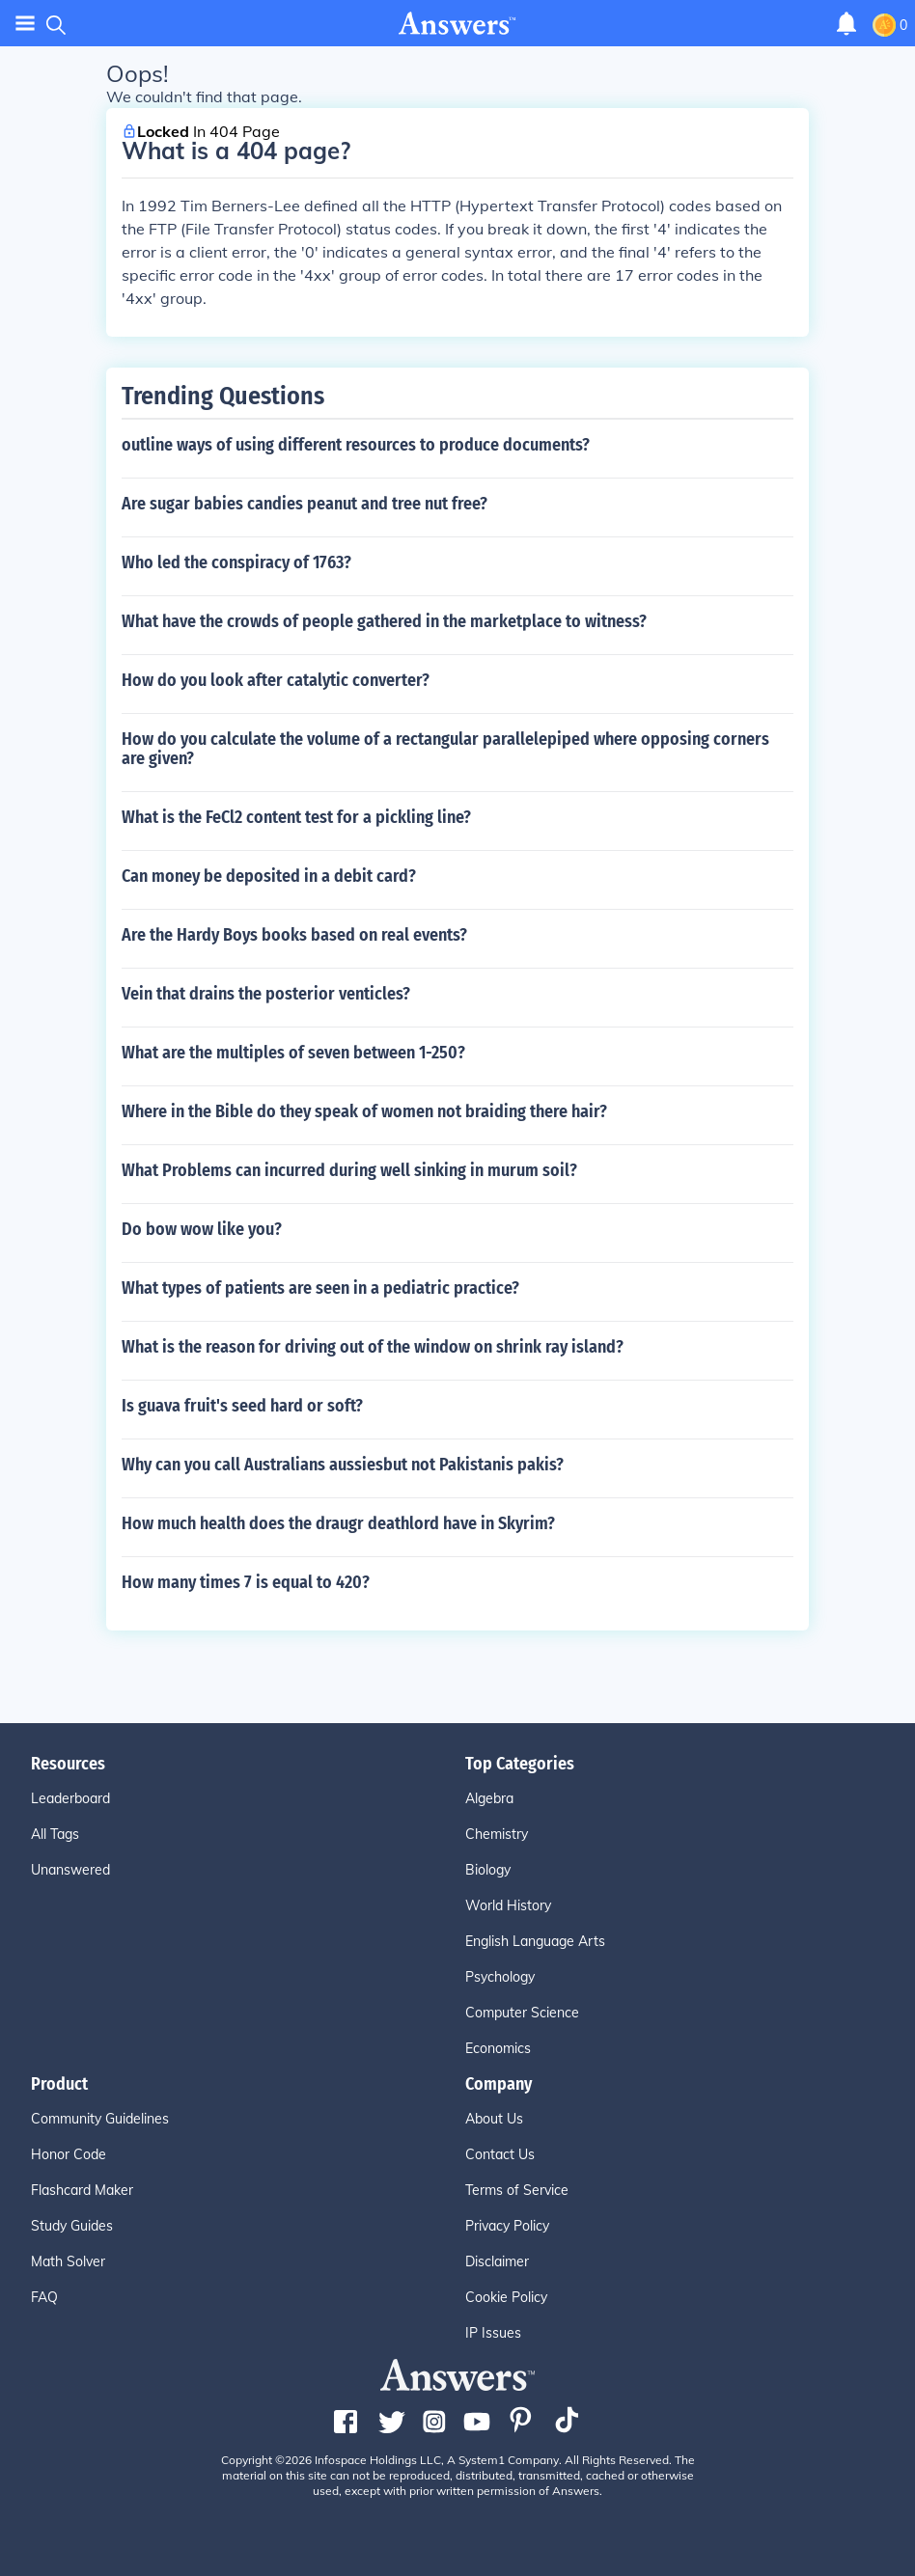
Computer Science (522, 2012)
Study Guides (72, 2225)
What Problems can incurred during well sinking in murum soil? (349, 1170)
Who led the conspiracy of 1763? (236, 562)
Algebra (489, 1798)
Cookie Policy (506, 2297)
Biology (488, 1869)
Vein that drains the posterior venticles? (266, 993)
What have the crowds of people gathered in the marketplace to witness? (384, 621)
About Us (494, 2118)
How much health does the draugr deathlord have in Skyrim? (338, 1523)
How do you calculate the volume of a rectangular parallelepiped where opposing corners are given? (445, 748)
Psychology (500, 1977)
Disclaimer (497, 2261)
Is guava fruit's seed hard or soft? (242, 1405)
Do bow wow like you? (202, 1229)
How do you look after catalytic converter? (276, 680)
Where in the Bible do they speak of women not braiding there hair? (364, 1111)
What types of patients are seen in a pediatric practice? (320, 1288)
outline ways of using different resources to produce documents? (356, 444)
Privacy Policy (507, 2225)
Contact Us (500, 2154)
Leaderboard (70, 1798)
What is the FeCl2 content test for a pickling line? (296, 817)
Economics (498, 2048)
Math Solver (68, 2261)
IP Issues (493, 2333)
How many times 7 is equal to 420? (246, 1582)
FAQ (44, 2297)
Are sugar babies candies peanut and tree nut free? (304, 503)
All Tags (55, 1834)
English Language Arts (535, 1941)
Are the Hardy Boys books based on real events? (294, 934)
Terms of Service (516, 2190)
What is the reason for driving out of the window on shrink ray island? (373, 1346)
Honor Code (68, 2154)
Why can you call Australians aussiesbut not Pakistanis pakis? (343, 1464)
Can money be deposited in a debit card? (269, 876)
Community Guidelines (100, 2118)
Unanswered (70, 1869)
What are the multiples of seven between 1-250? (293, 1052)
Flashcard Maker (82, 2190)
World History (508, 1905)
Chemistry (496, 1834)
